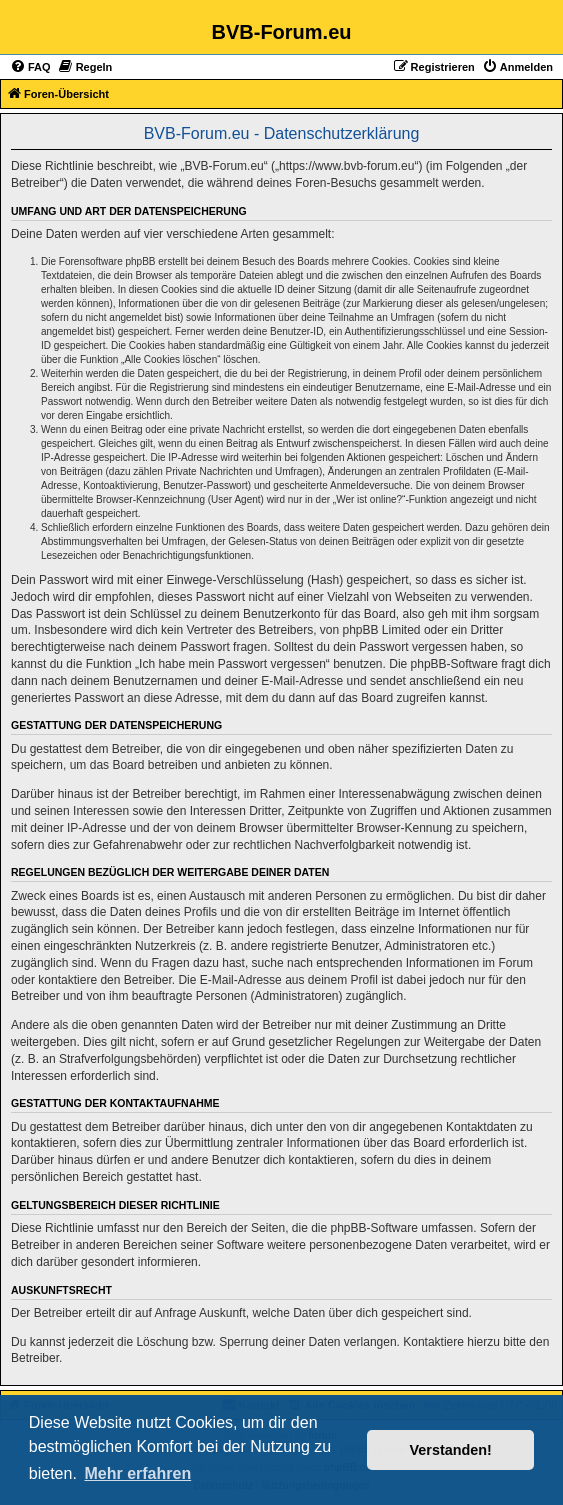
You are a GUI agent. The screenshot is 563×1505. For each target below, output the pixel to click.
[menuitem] (30, 67)
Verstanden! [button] (451, 1450)
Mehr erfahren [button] (137, 1473)
